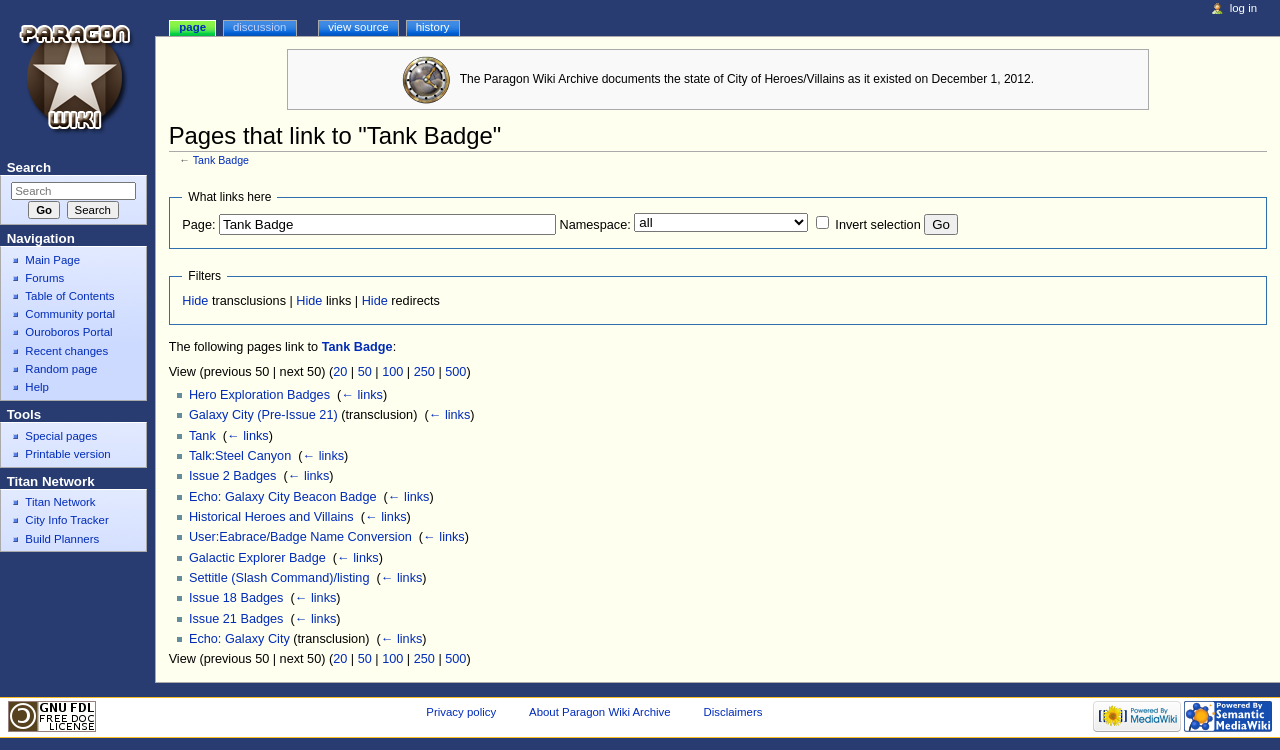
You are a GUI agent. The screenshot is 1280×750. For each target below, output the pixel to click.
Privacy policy (461, 712)
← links (362, 395)
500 (455, 372)
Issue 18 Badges (236, 598)
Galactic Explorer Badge (257, 558)
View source (358, 27)
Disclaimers (732, 712)
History (433, 27)
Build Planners (62, 539)
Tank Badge (221, 160)
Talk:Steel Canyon (240, 456)
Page (192, 27)
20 (340, 372)
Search (29, 167)
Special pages (61, 436)
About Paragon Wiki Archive (600, 712)
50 (365, 372)
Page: (198, 225)
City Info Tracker (66, 520)
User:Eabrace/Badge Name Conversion (300, 537)
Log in (1243, 8)
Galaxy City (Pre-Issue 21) (263, 415)
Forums (44, 278)
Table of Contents (69, 296)
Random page (61, 369)
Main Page (52, 260)
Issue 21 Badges (236, 619)
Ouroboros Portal (68, 332)
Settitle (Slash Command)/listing (279, 578)
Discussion (259, 27)
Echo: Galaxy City (239, 639)
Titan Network (60, 502)
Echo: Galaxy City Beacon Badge (283, 497)
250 (424, 372)
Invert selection (877, 225)
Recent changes (66, 351)
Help (37, 387)
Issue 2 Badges (232, 476)
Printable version (67, 454)
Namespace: (595, 225)
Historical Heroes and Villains (271, 517)
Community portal (70, 314)
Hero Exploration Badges (259, 395)
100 (392, 372)
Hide (195, 301)
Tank (202, 436)
